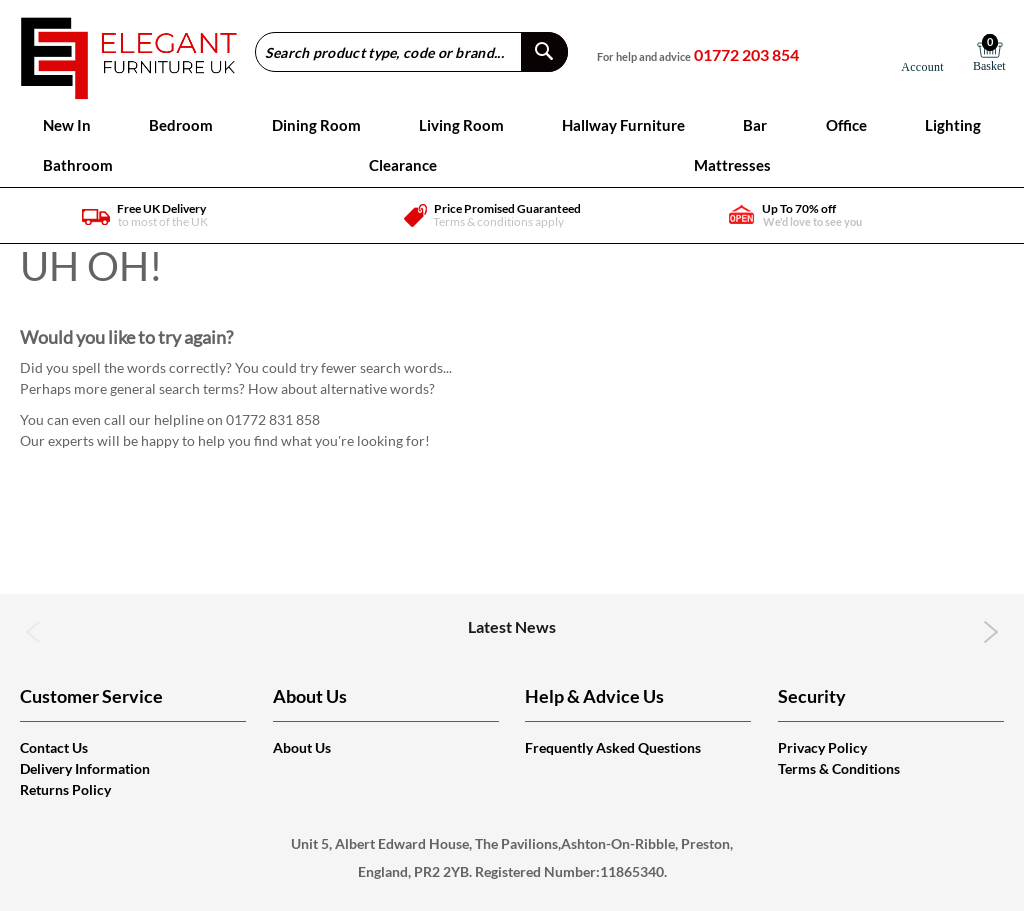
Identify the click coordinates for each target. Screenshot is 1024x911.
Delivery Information (85, 768)
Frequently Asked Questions (613, 747)
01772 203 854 (746, 54)
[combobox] (411, 52)
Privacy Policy (822, 747)
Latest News (512, 626)
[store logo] (128, 51)
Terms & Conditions (839, 768)
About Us (302, 747)
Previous (33, 632)
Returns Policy (65, 789)
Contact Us (54, 747)
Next (990, 632)
